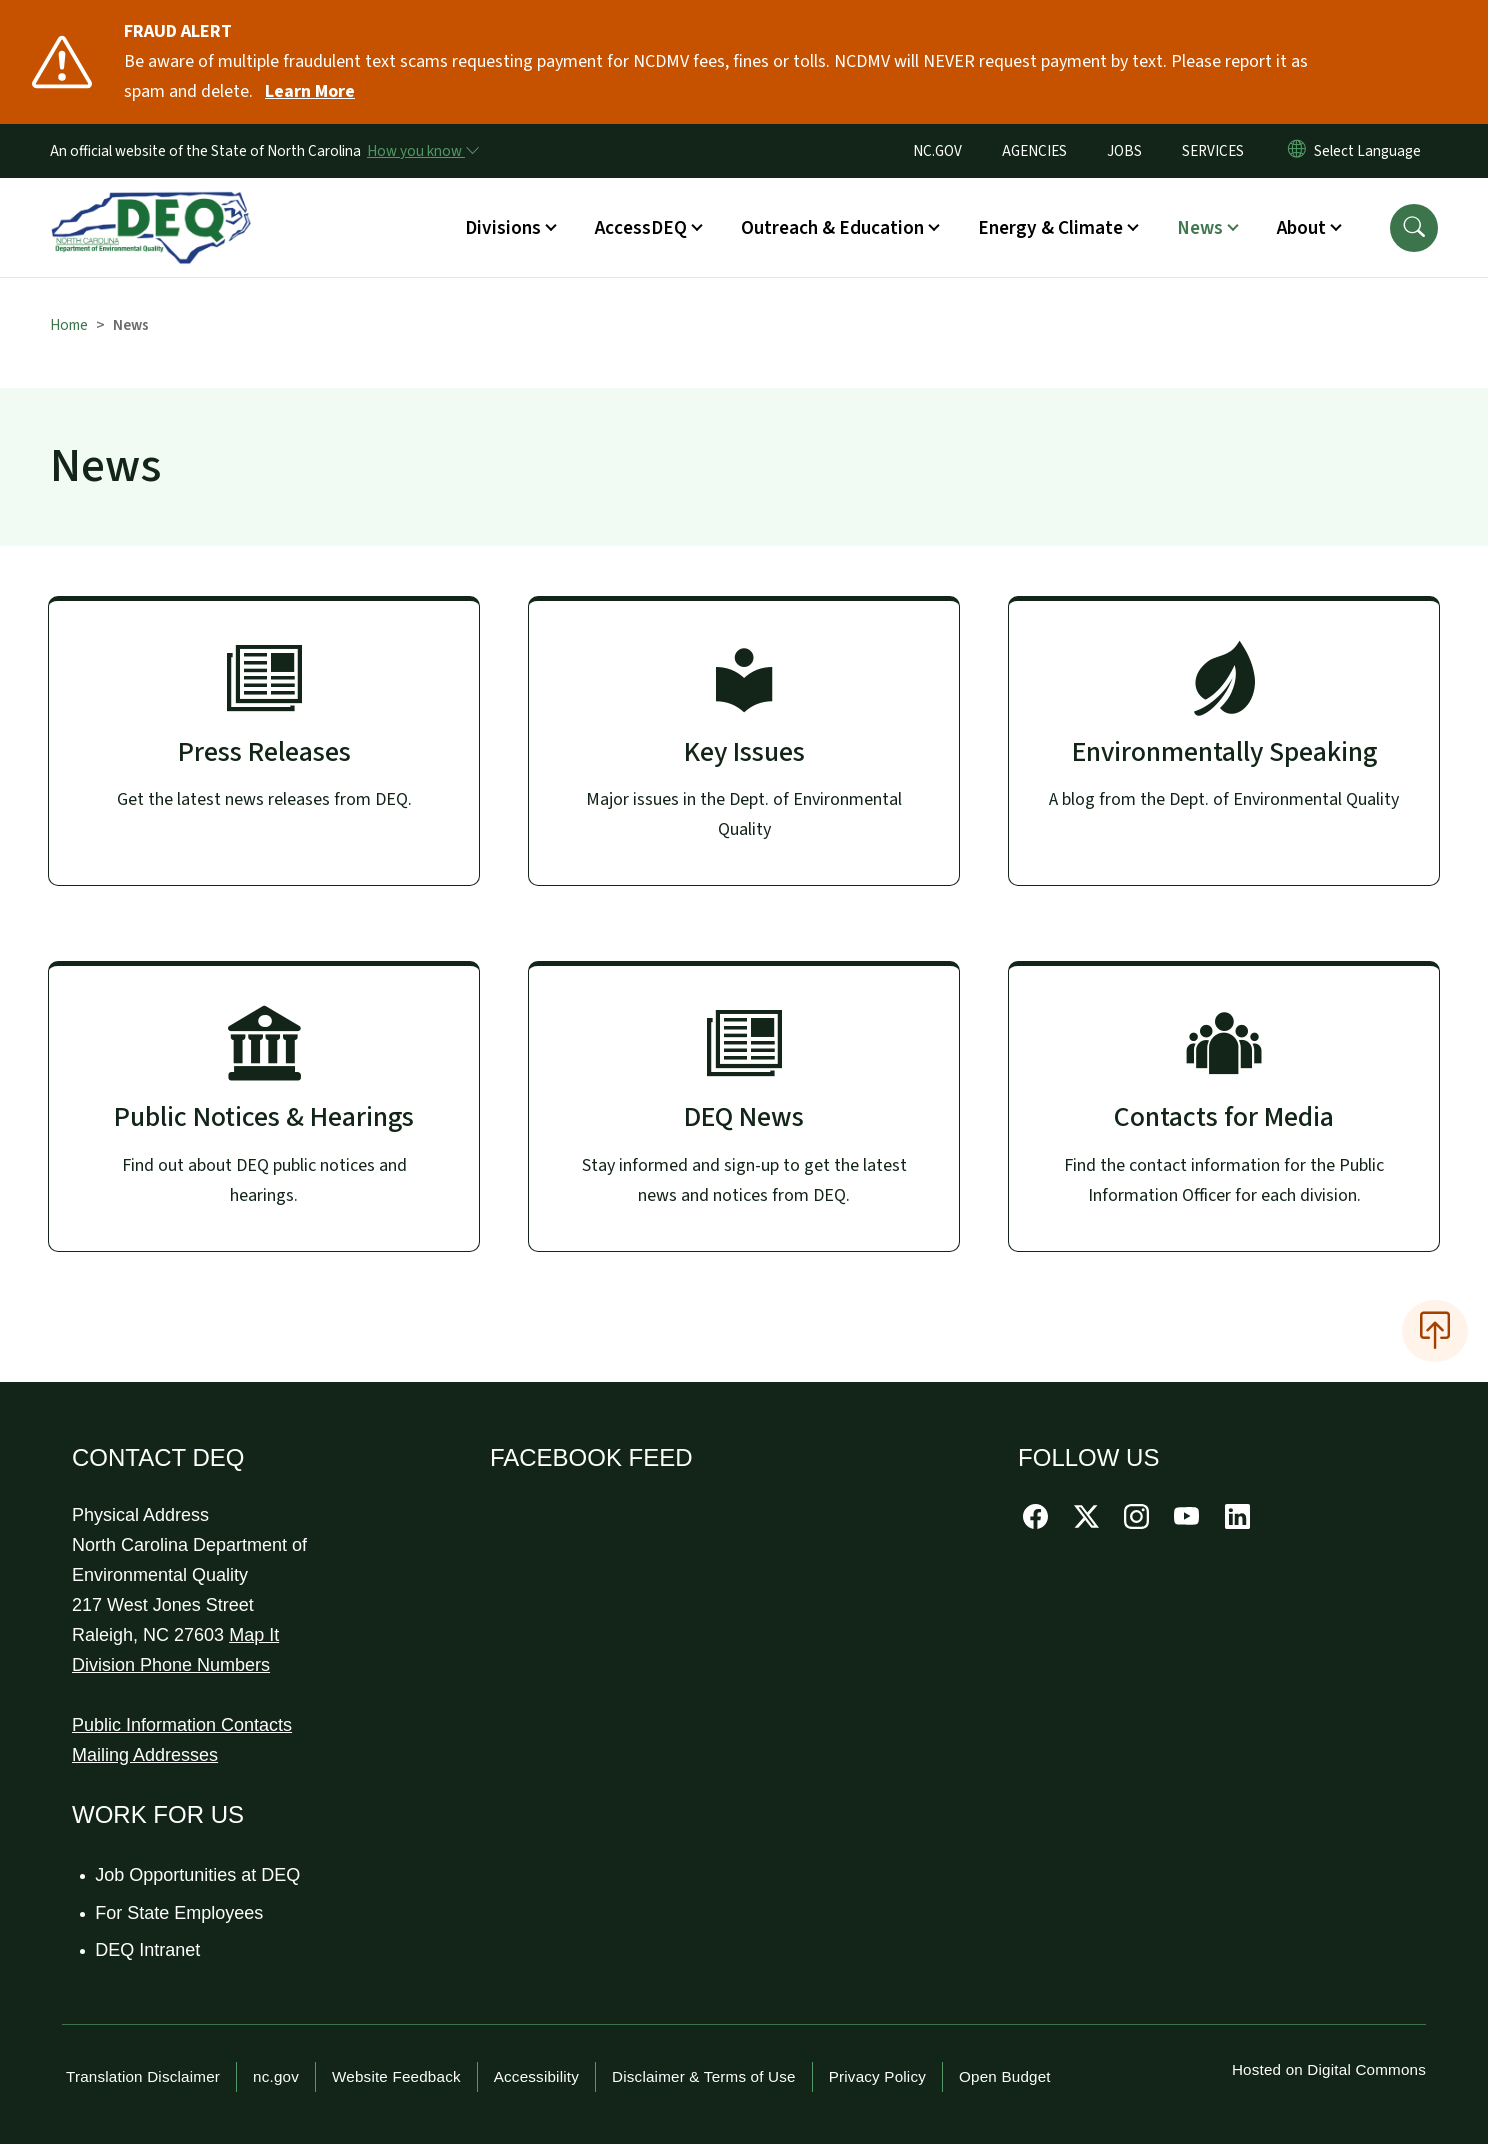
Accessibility (536, 2076)
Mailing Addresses (145, 1755)
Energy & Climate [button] (1050, 228)
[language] (1371, 151)
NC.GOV (937, 151)
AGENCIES (1034, 151)
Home (69, 325)
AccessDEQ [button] (641, 228)
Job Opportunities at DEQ (198, 1875)
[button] (1414, 228)
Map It (254, 1635)
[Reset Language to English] (1297, 151)
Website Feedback (396, 2076)
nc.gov (276, 2076)
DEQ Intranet (148, 1950)
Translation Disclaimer (143, 2076)
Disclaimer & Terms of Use (704, 2076)
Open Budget (1005, 2076)
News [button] (1200, 228)
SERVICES (1213, 151)
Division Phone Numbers (171, 1665)
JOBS (1124, 151)
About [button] (1301, 228)
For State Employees (180, 1913)
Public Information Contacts (182, 1725)
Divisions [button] (503, 228)
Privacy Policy (877, 2076)
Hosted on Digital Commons (1329, 2069)
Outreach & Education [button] (832, 228)
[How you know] (422, 151)
